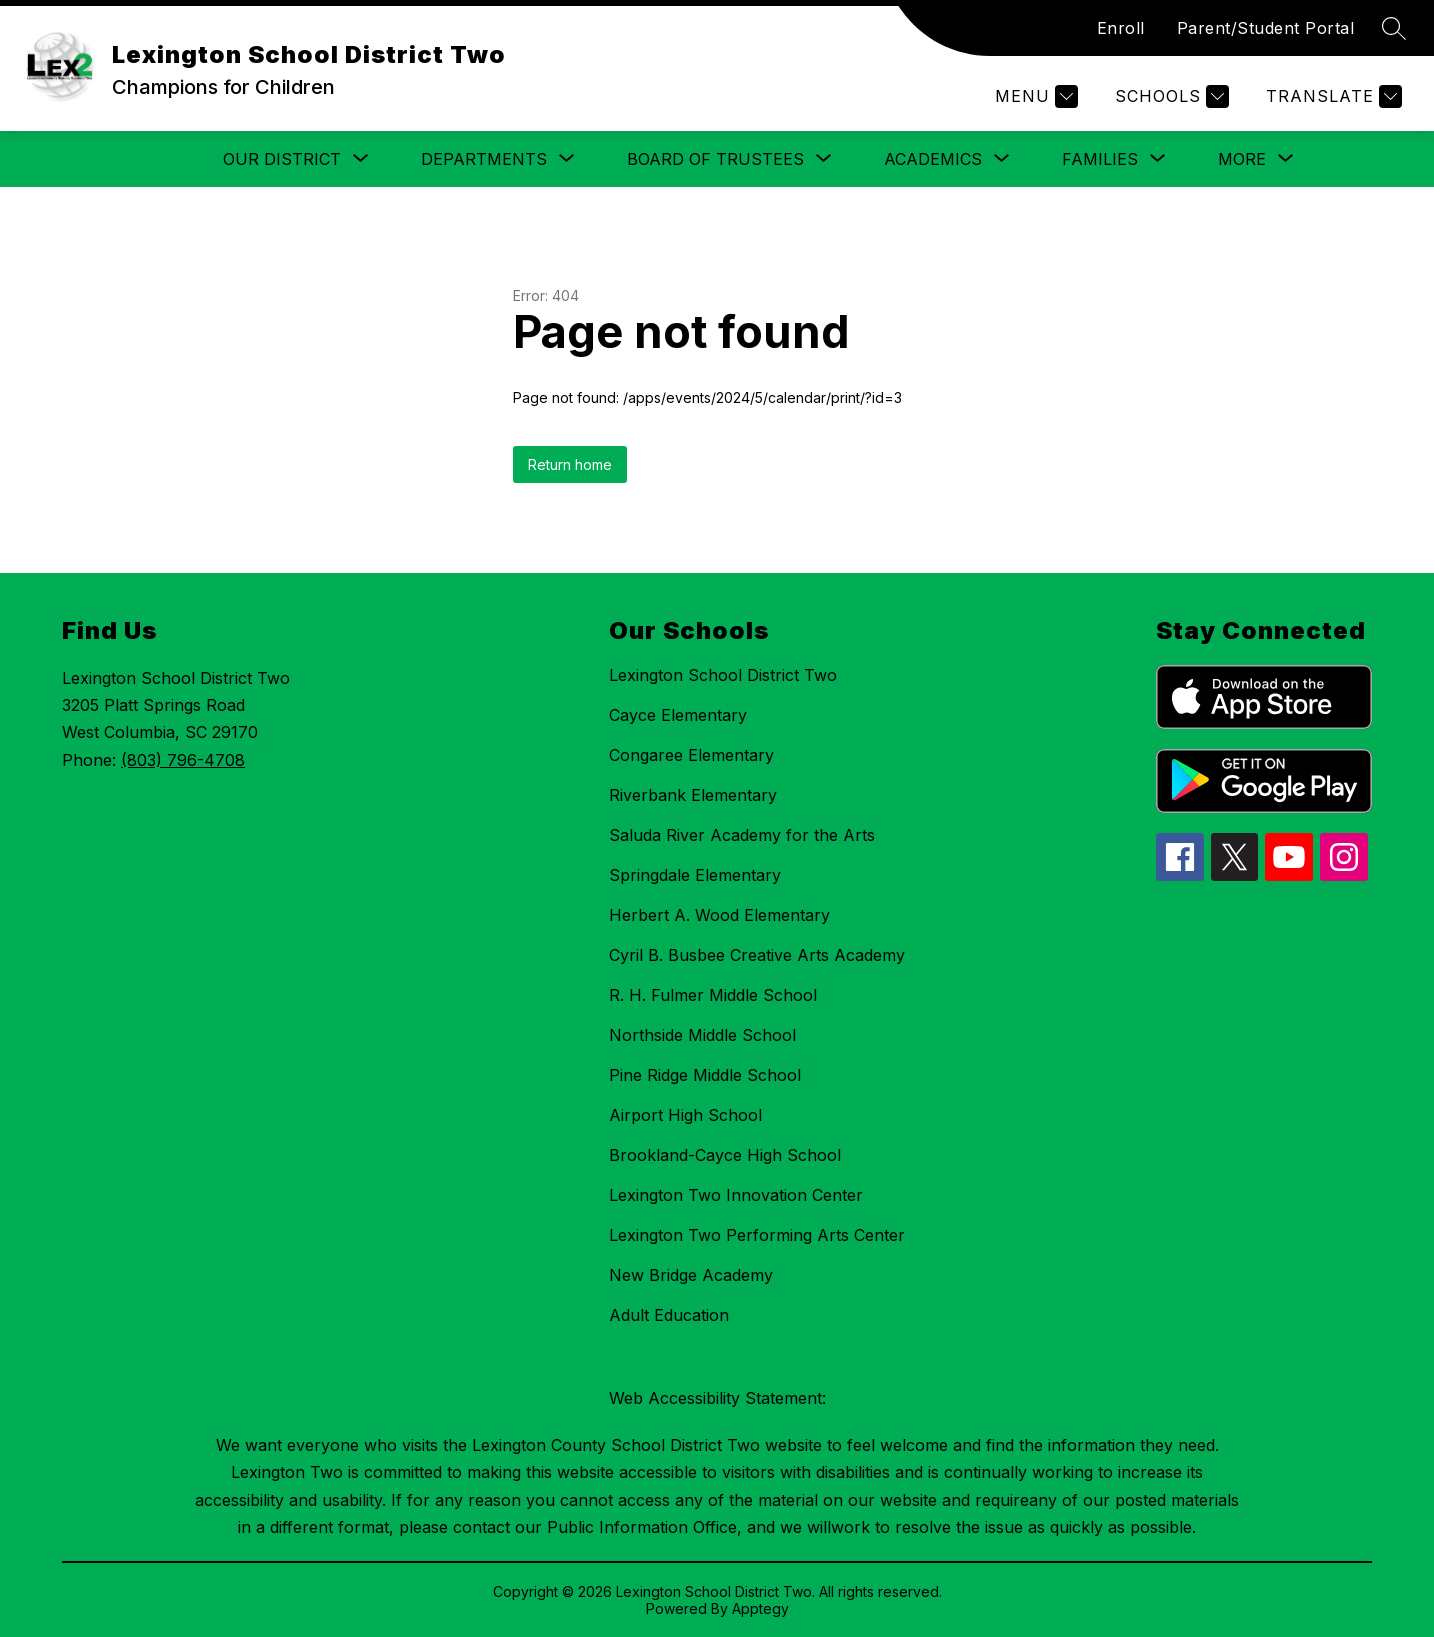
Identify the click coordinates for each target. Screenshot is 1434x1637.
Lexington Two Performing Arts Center (757, 1235)
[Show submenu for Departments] (484, 159)
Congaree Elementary (691, 755)
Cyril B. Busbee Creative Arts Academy (757, 955)
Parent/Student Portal (1266, 28)
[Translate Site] (1331, 96)
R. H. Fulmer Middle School (713, 995)
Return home (570, 464)
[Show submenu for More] (1242, 159)
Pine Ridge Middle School (705, 1075)
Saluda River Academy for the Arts (742, 835)
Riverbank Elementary (693, 795)
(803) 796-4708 (183, 760)
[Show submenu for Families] (1100, 159)
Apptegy (760, 1608)
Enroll (1121, 28)
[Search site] (1394, 28)
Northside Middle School (702, 1035)
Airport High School (685, 1115)
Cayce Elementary (678, 715)
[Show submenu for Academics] (933, 159)
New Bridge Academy (691, 1275)
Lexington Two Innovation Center (736, 1195)
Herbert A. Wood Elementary (719, 915)
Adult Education (669, 1315)
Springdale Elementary (695, 875)
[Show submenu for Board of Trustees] (715, 159)
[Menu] (1034, 96)
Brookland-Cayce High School (725, 1155)
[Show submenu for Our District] (282, 159)
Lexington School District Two (723, 675)
